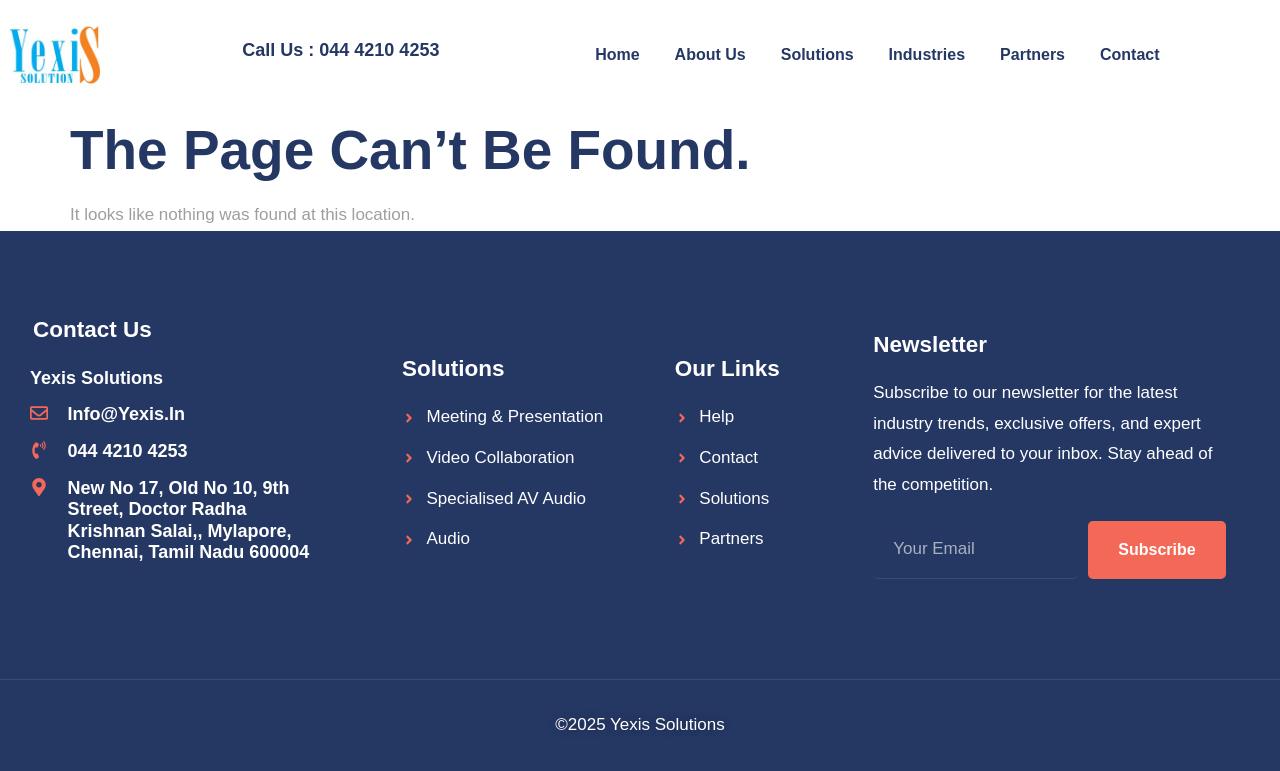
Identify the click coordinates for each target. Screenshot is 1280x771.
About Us (710, 54)
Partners (1032, 54)
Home (617, 54)
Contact (1130, 54)
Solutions (817, 54)
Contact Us (92, 329)
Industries (927, 54)
